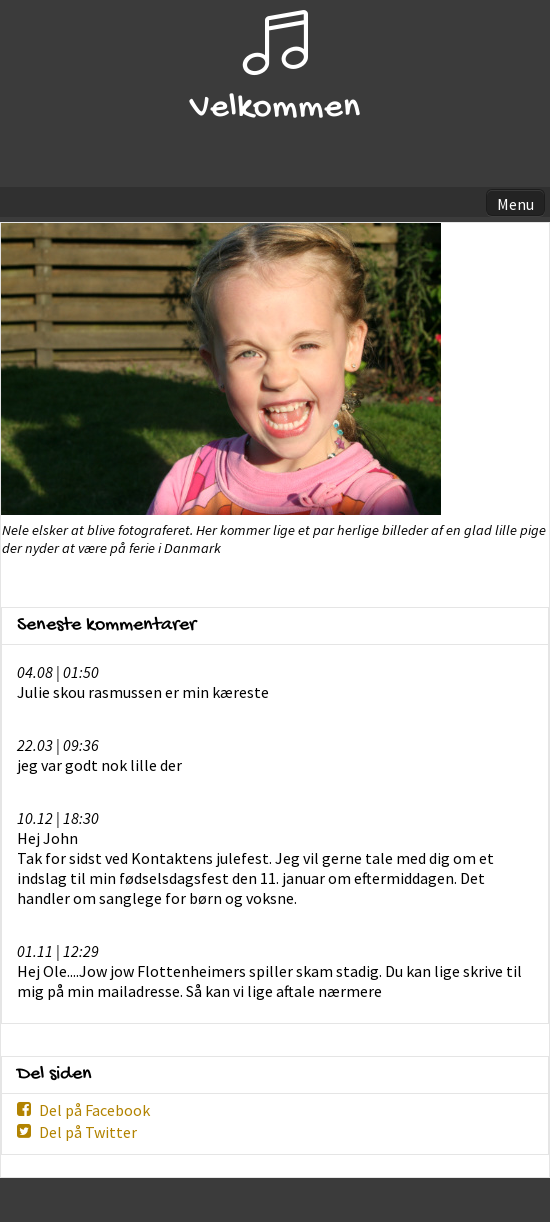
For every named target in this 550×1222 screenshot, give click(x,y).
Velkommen (275, 108)
